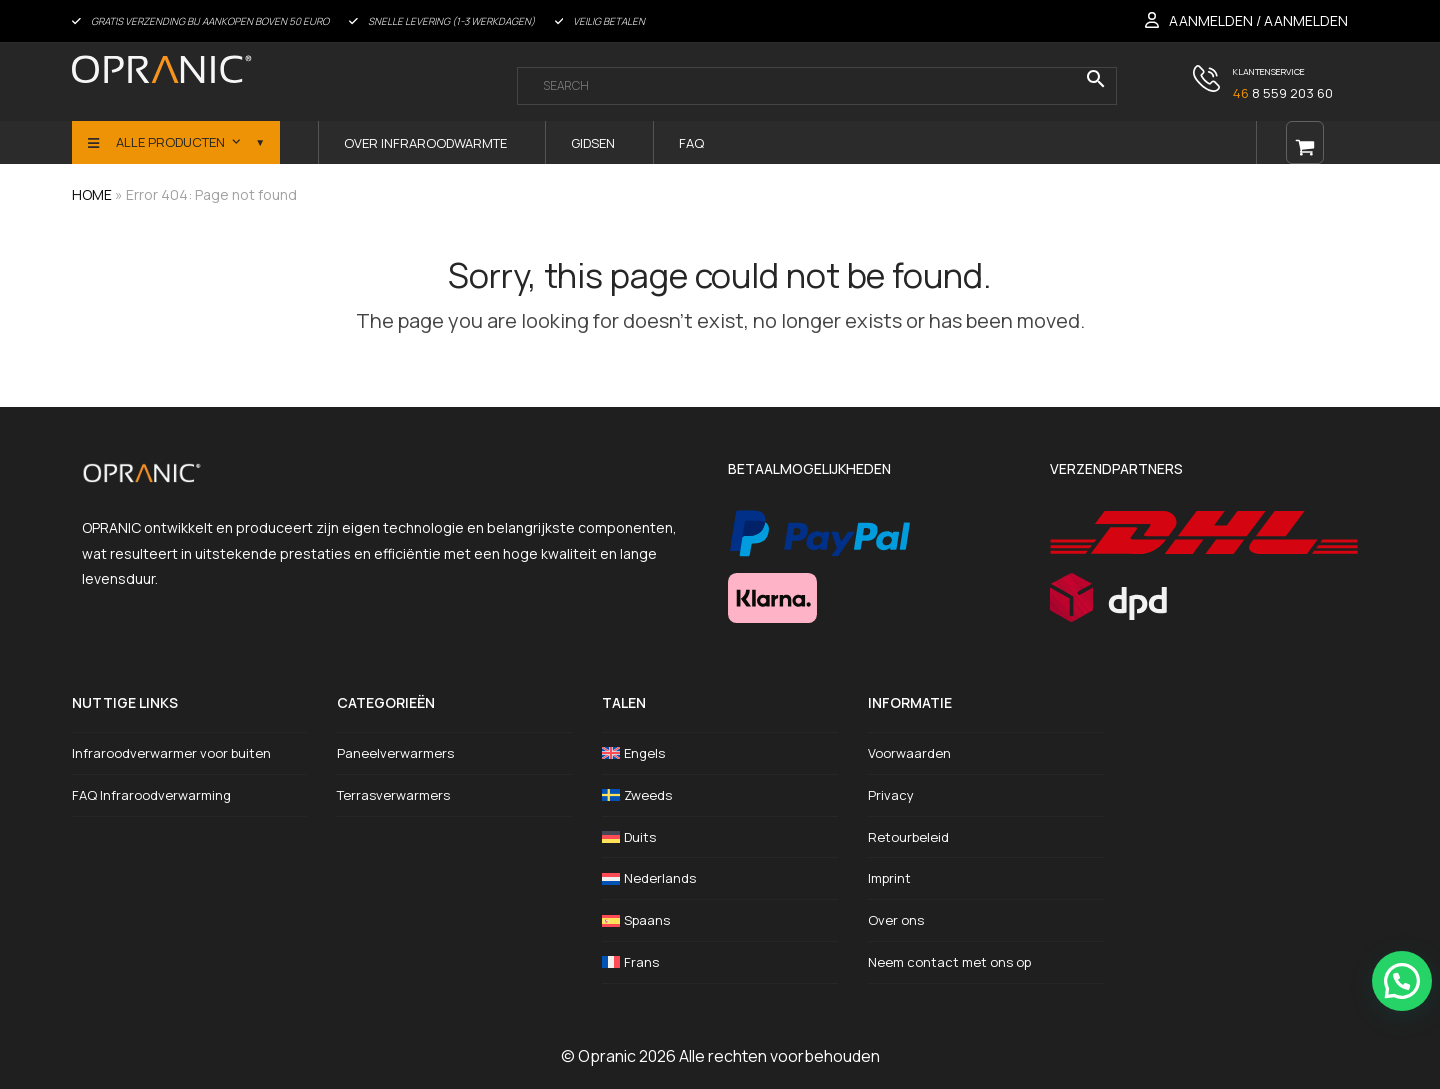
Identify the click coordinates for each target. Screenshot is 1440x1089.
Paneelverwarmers (395, 753)
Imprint (889, 878)
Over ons (896, 920)
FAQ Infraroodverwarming (151, 795)
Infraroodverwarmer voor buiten (171, 753)
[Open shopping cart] (1305, 142)
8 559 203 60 (1283, 93)
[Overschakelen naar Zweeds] (719, 795)
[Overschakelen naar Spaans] (719, 920)
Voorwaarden (909, 753)
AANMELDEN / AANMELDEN (1258, 20)
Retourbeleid (908, 837)
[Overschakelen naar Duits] (719, 837)
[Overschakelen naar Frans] (719, 962)
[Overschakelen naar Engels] (719, 753)
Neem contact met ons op (949, 962)
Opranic (607, 1056)
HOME (92, 194)
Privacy (891, 795)
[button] (1402, 981)
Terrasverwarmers (393, 795)
